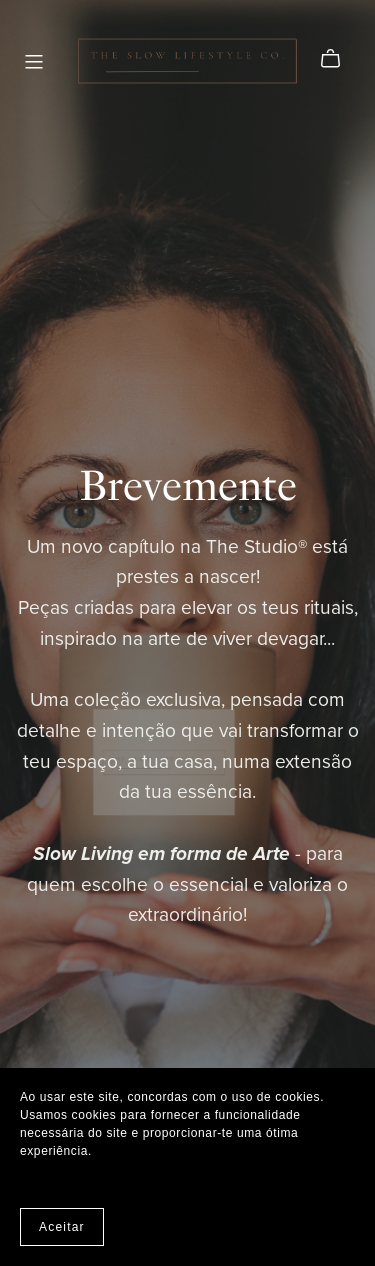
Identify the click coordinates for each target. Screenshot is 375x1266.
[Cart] (338, 59)
